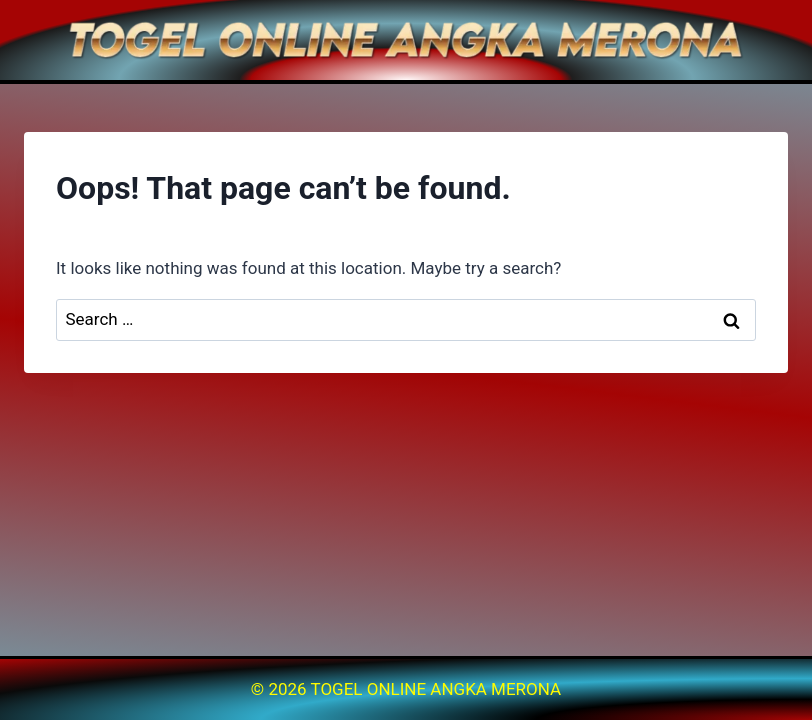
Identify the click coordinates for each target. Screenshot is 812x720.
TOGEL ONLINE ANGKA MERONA (436, 689)
